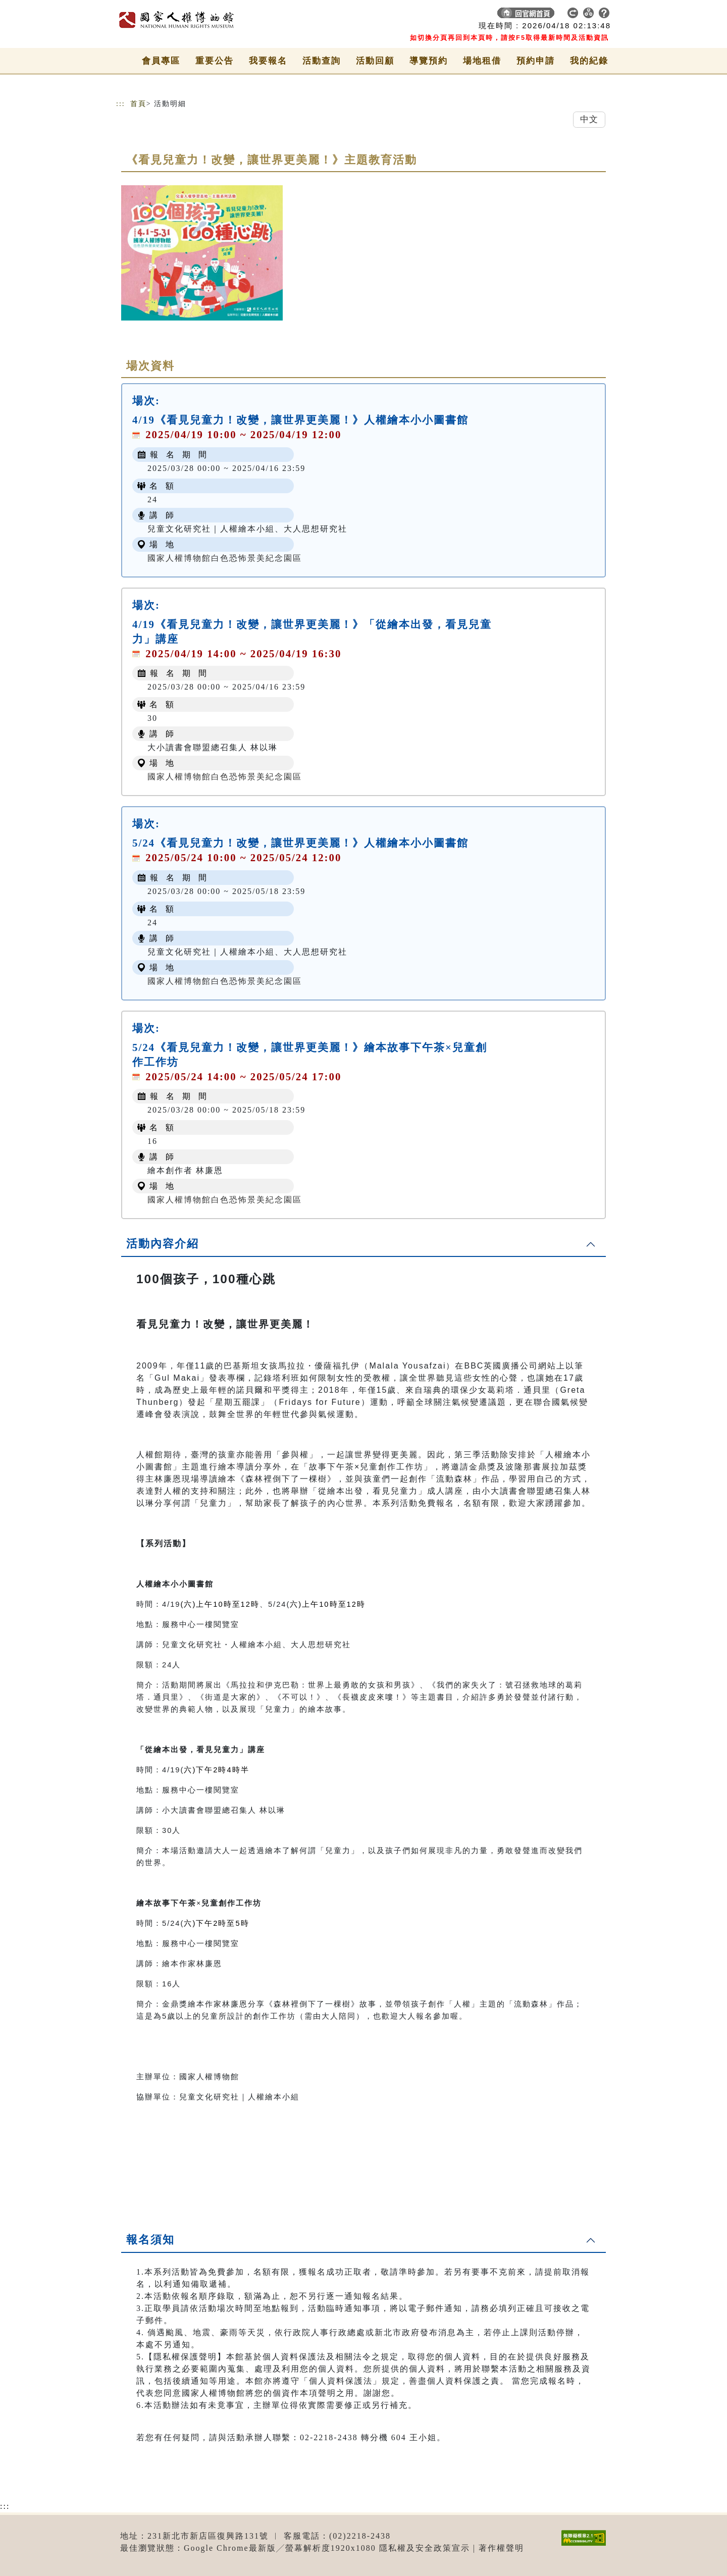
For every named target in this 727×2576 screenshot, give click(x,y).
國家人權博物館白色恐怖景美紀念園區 (224, 558)
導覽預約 (428, 61)
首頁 (138, 104)
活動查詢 (321, 61)
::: (120, 104)
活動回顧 (375, 61)
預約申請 (535, 61)
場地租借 (482, 61)
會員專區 (161, 61)
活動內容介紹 (162, 1243)
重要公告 (214, 61)
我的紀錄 (589, 61)
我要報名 (268, 61)
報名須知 (150, 2239)
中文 (589, 119)
